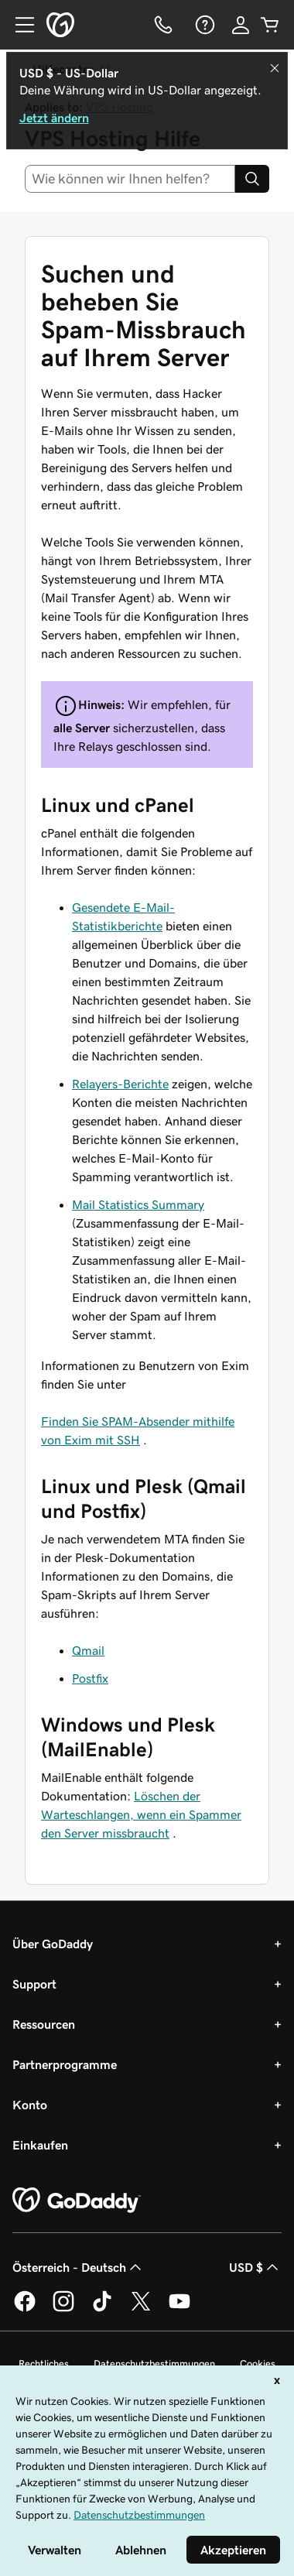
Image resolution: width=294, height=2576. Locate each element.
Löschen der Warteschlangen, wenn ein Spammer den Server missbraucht (141, 1814)
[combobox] (130, 179)
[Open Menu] (18, 25)
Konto (29, 2104)
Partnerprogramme (64, 2064)
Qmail (88, 1650)
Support (34, 1984)
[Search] (252, 179)
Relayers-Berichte (120, 1083)
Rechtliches (44, 2363)
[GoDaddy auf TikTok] (102, 2309)
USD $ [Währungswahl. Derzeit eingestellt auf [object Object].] (255, 2267)
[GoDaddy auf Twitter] (140, 2309)
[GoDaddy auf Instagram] (63, 2309)
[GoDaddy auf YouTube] (179, 2309)
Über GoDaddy (52, 1943)
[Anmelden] (240, 24)
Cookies (257, 2363)
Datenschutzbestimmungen (154, 2363)
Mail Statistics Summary (138, 1204)
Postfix (90, 1678)
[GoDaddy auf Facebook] (24, 2309)
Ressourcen (43, 2024)
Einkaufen (40, 2145)
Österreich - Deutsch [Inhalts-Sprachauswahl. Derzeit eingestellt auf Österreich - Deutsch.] (78, 2267)
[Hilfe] (203, 25)
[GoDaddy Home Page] (76, 2200)
